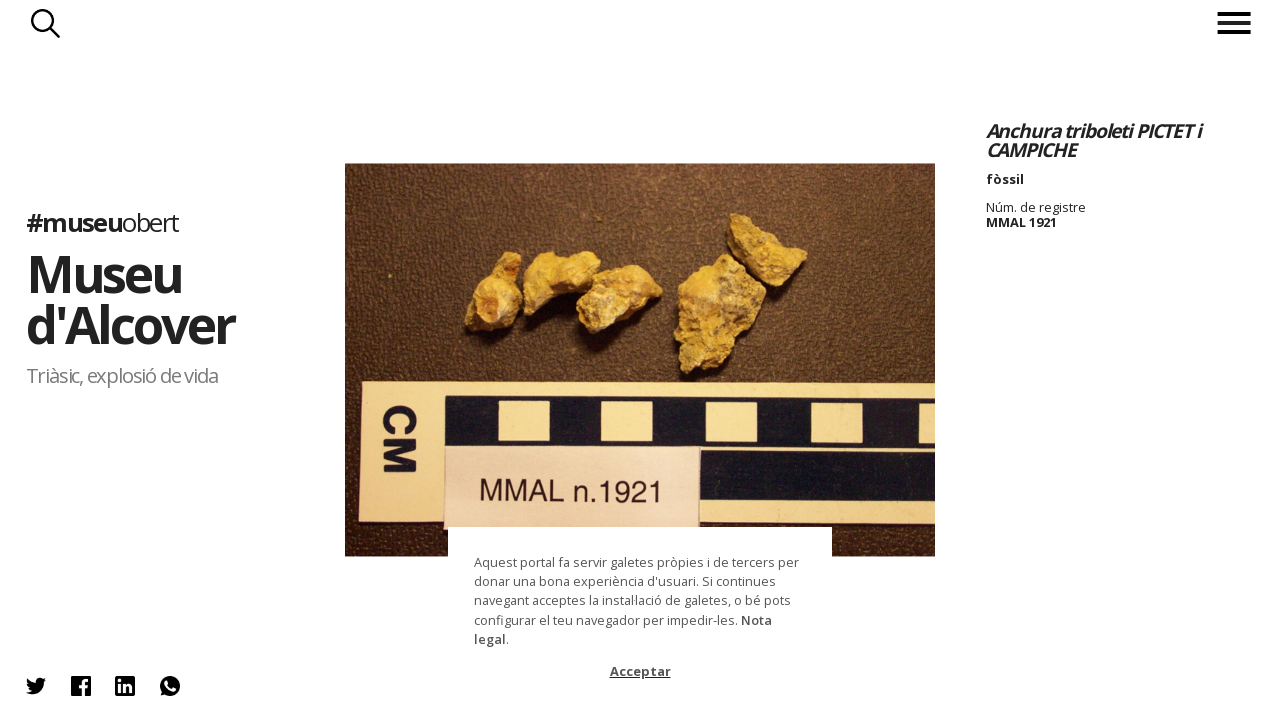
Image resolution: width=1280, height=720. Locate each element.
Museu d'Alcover (130, 299)
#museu (102, 222)
